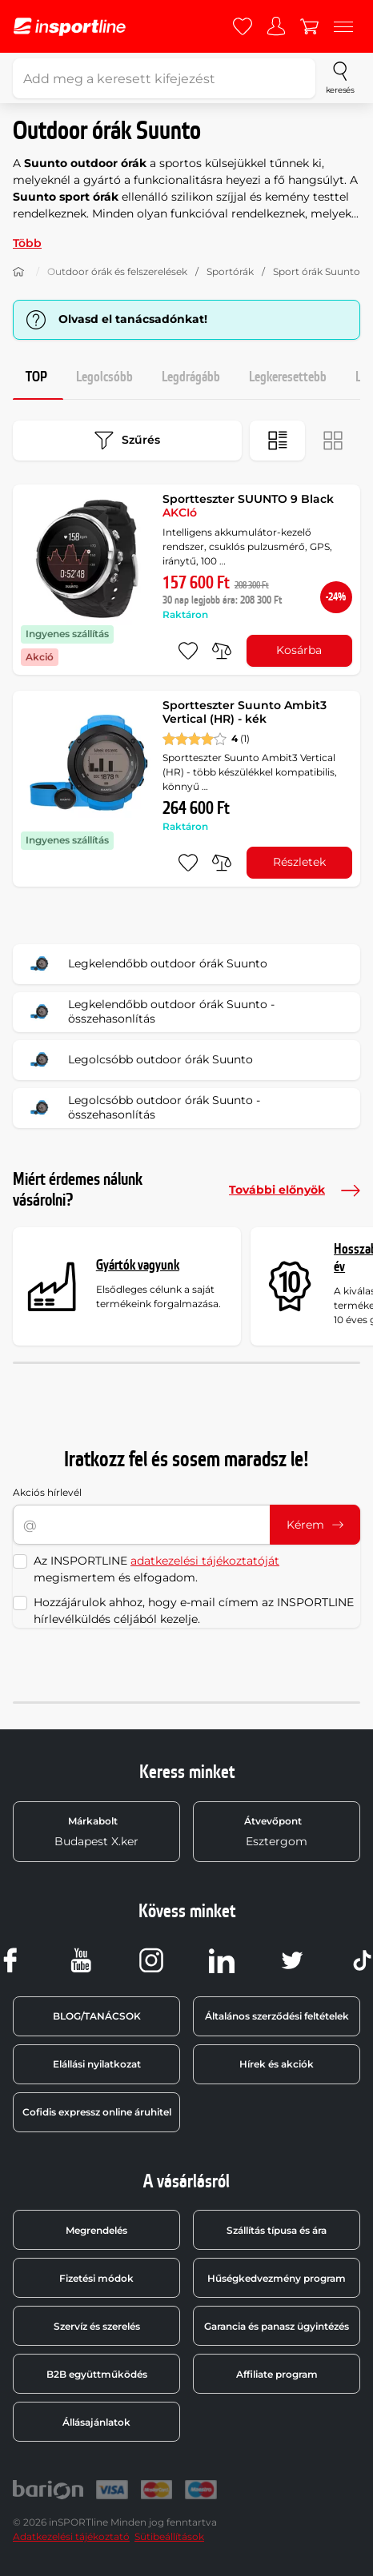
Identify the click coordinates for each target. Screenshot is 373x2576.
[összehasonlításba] (222, 651)
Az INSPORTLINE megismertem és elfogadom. (156, 1569)
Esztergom (276, 1831)
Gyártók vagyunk (137, 1265)
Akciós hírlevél (47, 1492)
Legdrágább (191, 377)
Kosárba (299, 650)
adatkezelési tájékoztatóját (204, 1560)
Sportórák (230, 271)
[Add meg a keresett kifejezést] (164, 78)
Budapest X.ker (96, 1831)
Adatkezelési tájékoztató (71, 2536)
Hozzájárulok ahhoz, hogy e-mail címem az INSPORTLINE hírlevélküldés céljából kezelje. (194, 1610)
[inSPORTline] (69, 26)
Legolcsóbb (104, 377)
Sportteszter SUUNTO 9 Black (248, 506)
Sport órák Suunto (316, 271)
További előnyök (294, 1190)
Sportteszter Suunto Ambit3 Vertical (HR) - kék (244, 712)
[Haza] (18, 272)
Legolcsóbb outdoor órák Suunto (138, 1060)
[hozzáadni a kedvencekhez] (188, 651)
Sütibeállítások (169, 2536)
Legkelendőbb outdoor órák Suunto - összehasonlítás (149, 1012)
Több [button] (27, 243)
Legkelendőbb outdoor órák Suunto (145, 964)
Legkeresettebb (288, 377)
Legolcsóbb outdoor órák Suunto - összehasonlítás (141, 1108)
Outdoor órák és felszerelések (117, 271)
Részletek (299, 862)
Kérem (315, 1524)
